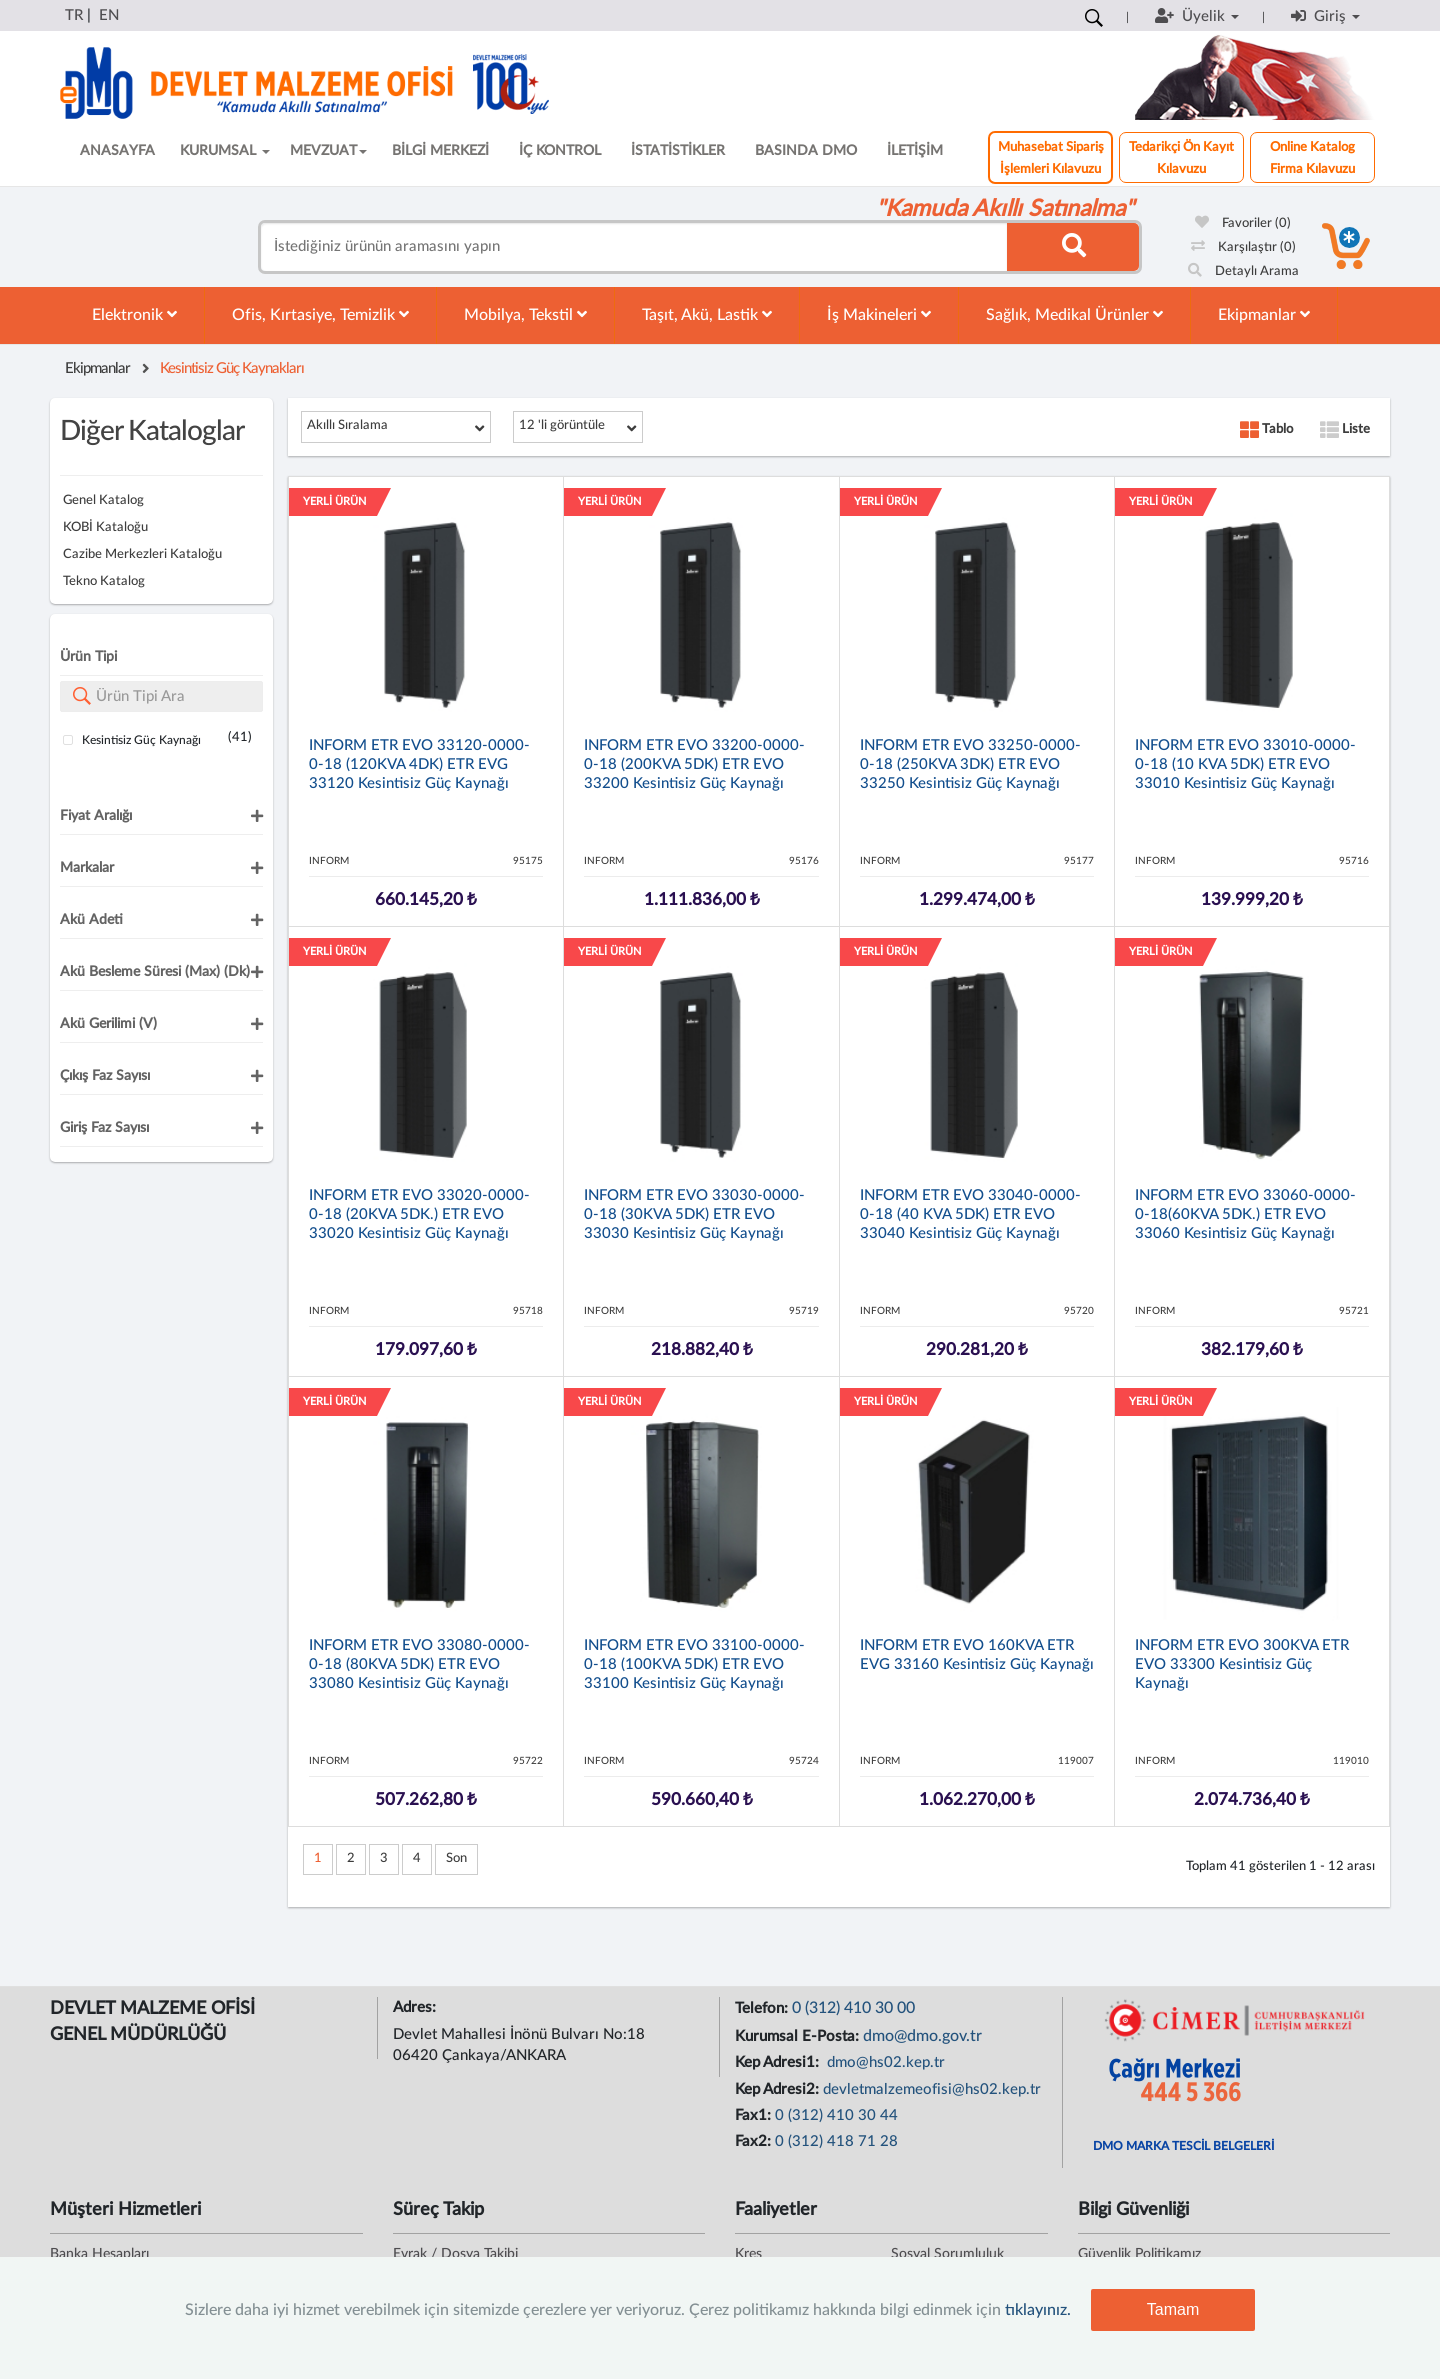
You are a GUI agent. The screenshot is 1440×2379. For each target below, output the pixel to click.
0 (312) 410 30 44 (836, 2115)
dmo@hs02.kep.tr (884, 2062)
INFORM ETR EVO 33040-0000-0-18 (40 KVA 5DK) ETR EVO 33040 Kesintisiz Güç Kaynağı (970, 1214)
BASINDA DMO (806, 151)
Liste (1345, 429)
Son (456, 1858)
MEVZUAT (328, 151)
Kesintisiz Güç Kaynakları (232, 368)
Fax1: (755, 2115)
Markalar (87, 868)
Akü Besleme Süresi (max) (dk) (155, 972)
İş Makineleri (879, 314)
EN (109, 15)
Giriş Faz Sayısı (104, 1128)
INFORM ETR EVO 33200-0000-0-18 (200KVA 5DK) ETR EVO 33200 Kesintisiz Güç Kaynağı (694, 764)
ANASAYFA (117, 151)
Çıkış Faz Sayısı (105, 1076)
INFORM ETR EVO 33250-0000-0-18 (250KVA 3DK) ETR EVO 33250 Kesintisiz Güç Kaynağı (970, 764)
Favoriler (1243, 223)
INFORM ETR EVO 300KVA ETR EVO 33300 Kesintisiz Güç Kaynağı (1242, 1664)
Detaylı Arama (1243, 271)
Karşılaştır (1243, 247)
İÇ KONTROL (560, 151)
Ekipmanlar (1264, 314)
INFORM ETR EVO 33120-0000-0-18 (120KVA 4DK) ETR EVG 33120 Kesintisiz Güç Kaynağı (419, 764)
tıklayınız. (1038, 2310)
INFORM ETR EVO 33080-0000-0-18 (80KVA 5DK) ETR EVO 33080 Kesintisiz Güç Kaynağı (419, 1664)
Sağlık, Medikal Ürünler (1074, 314)
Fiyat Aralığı (96, 816)
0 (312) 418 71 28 (836, 2141)
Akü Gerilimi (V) (108, 1024)
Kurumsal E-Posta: (799, 2036)
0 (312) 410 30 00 (853, 2008)
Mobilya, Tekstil (525, 314)
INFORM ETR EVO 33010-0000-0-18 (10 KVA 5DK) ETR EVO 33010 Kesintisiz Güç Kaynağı (1245, 764)
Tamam (1173, 2309)
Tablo (1266, 429)
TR (74, 15)
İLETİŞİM (915, 151)
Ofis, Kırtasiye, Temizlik (320, 314)
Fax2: (755, 2141)
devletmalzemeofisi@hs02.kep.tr (932, 2089)
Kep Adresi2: (779, 2089)
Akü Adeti (91, 920)
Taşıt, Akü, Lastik (707, 314)
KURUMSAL (225, 151)
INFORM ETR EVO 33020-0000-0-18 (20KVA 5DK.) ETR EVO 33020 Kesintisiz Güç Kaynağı (419, 1214)
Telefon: (763, 2008)
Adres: (416, 2007)
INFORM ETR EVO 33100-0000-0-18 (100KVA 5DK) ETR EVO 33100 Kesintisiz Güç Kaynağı (694, 1664)
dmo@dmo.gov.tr (922, 2036)
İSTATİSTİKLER (678, 151)
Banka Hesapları (99, 2254)
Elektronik (134, 314)
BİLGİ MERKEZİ (440, 151)
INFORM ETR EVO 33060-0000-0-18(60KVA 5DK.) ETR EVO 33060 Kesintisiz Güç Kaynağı (1245, 1214)
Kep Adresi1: (779, 2062)
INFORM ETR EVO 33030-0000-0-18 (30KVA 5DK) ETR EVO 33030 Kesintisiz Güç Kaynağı (694, 1214)
